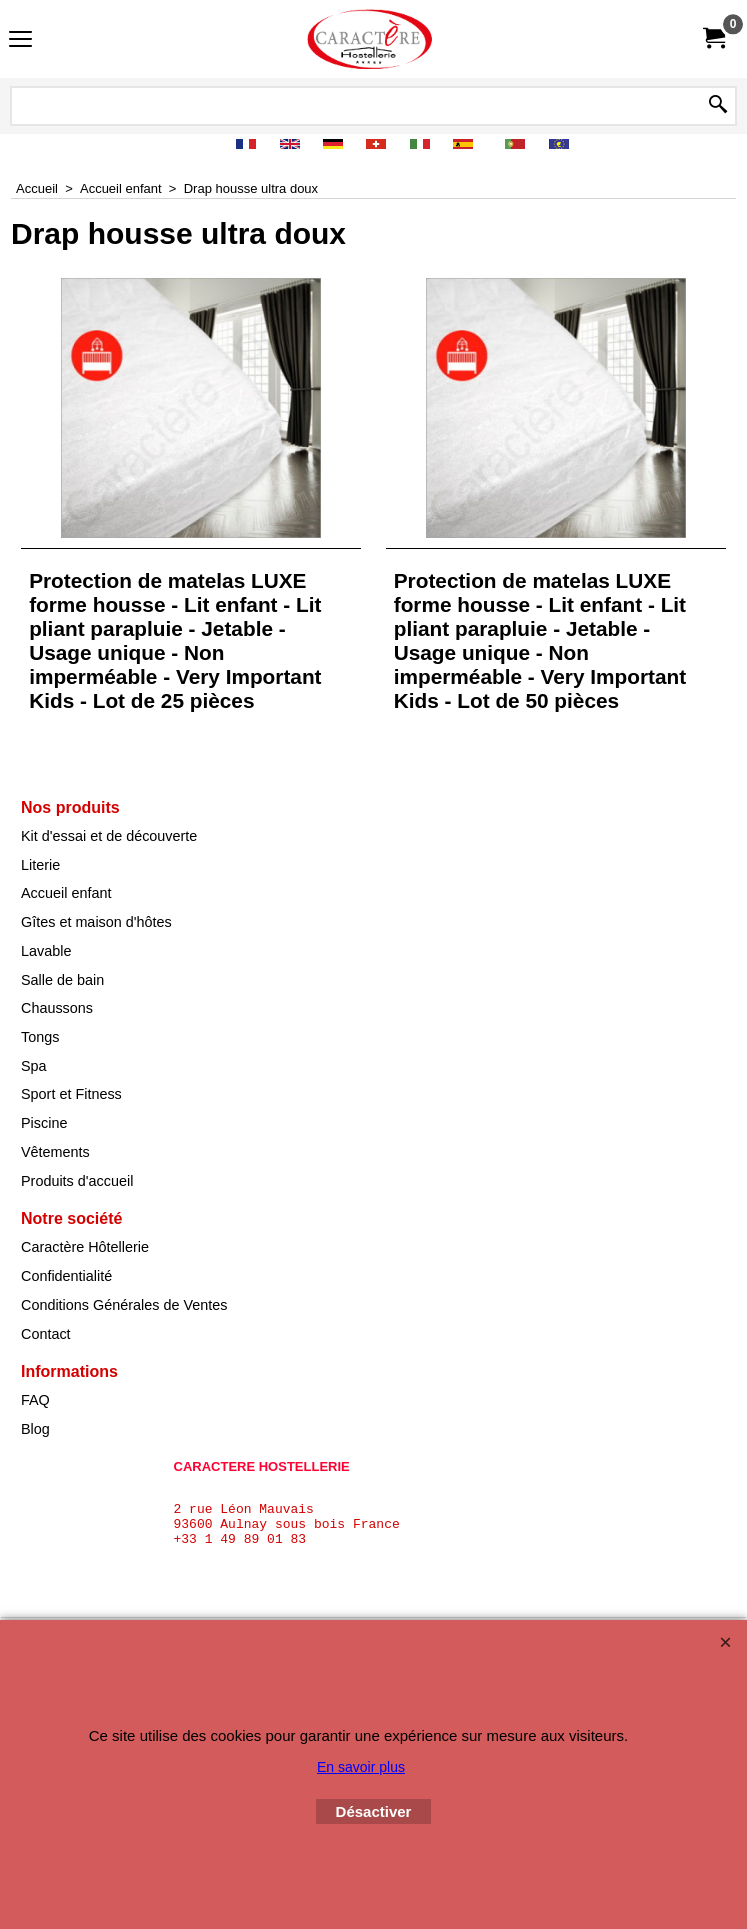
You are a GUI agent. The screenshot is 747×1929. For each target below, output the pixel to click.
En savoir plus (361, 1767)
